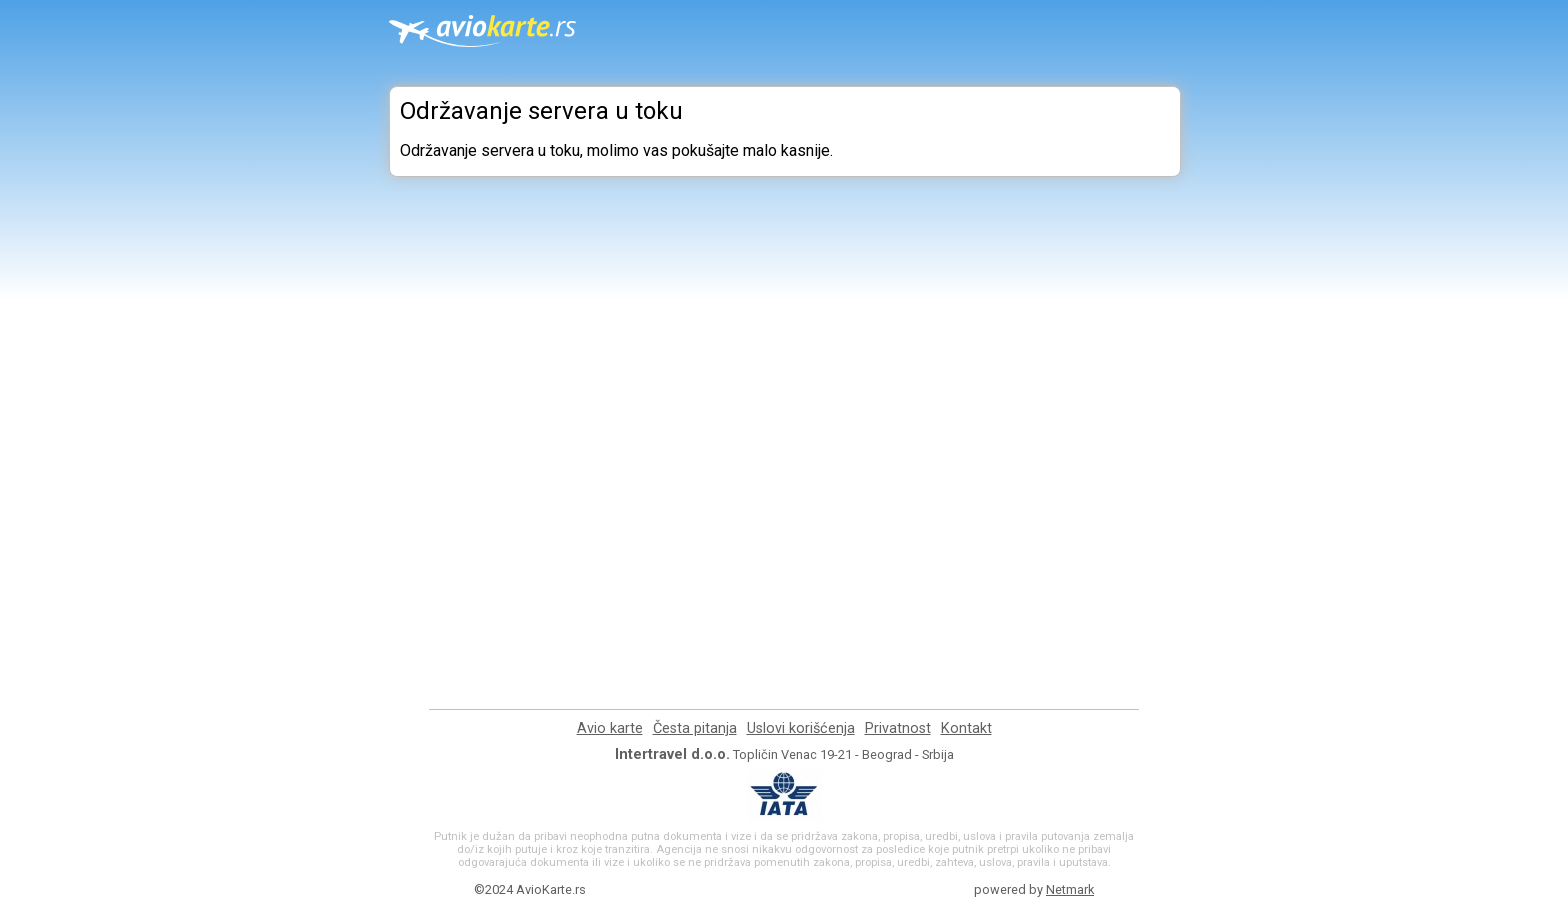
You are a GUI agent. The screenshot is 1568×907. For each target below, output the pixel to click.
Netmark (1070, 889)
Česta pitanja (695, 728)
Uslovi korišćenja (801, 728)
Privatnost (898, 728)
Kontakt (966, 728)
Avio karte (610, 728)
